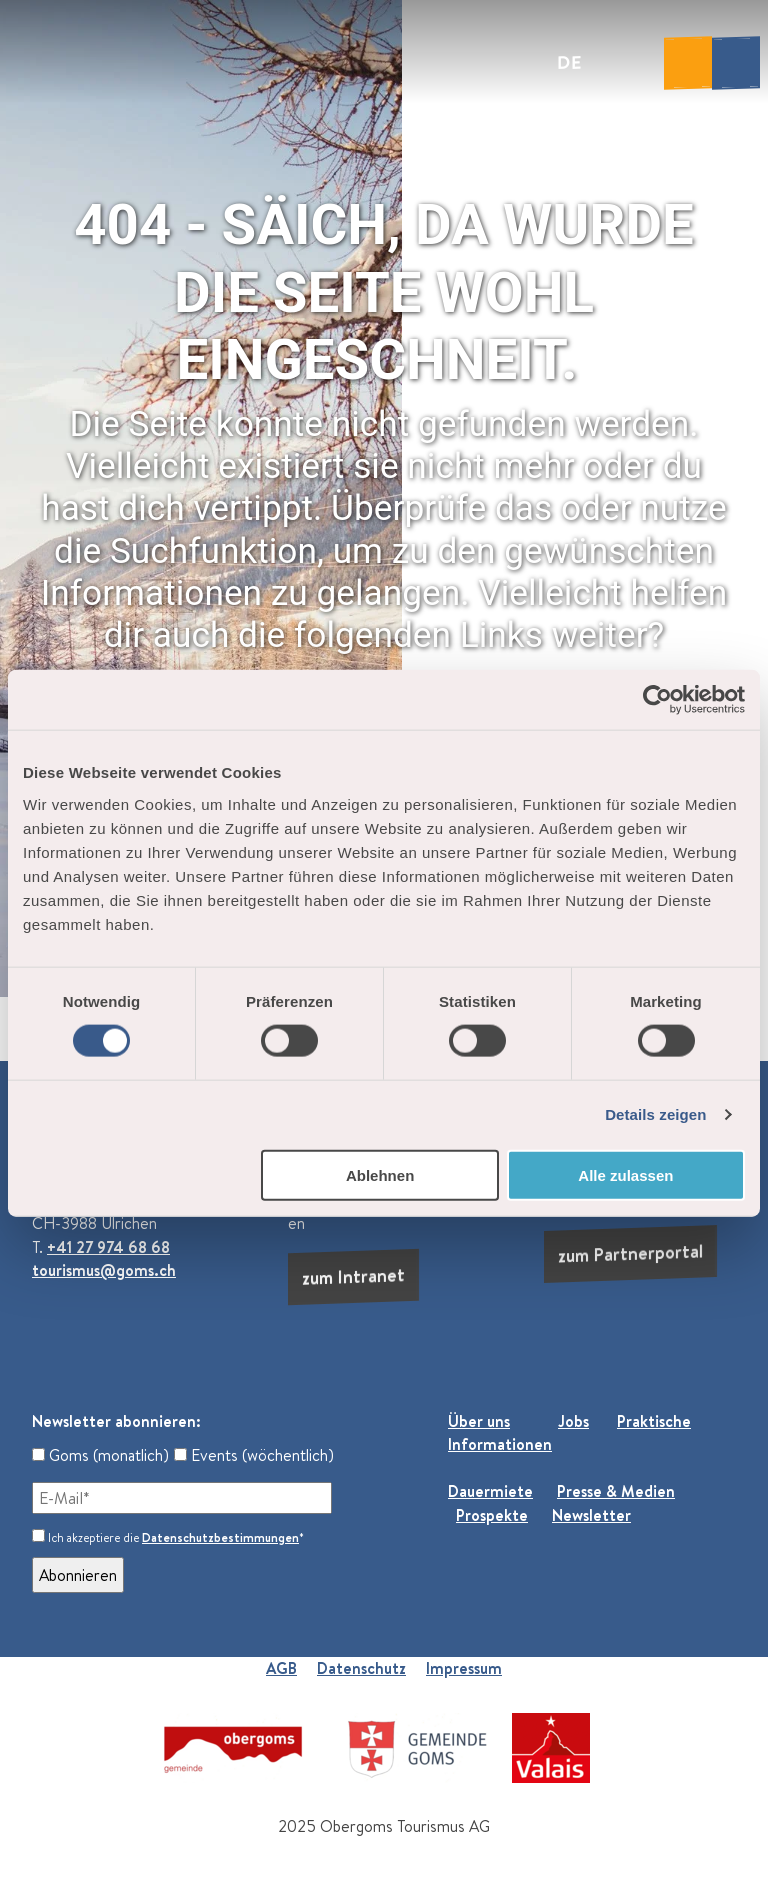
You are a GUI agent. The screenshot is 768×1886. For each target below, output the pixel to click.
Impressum (464, 1668)
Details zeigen (655, 1114)
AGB (281, 1668)
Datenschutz (361, 1668)
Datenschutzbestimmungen (220, 1537)
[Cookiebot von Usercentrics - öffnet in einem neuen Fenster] (657, 700)
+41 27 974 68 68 (108, 1247)
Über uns (479, 1421)
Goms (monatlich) (100, 1455)
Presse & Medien (616, 1491)
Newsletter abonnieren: (116, 1421)
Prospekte (492, 1515)
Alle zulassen (625, 1174)
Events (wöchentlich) (254, 1455)
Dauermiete (490, 1491)
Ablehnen (380, 1174)
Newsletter (591, 1515)
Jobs (573, 1421)
